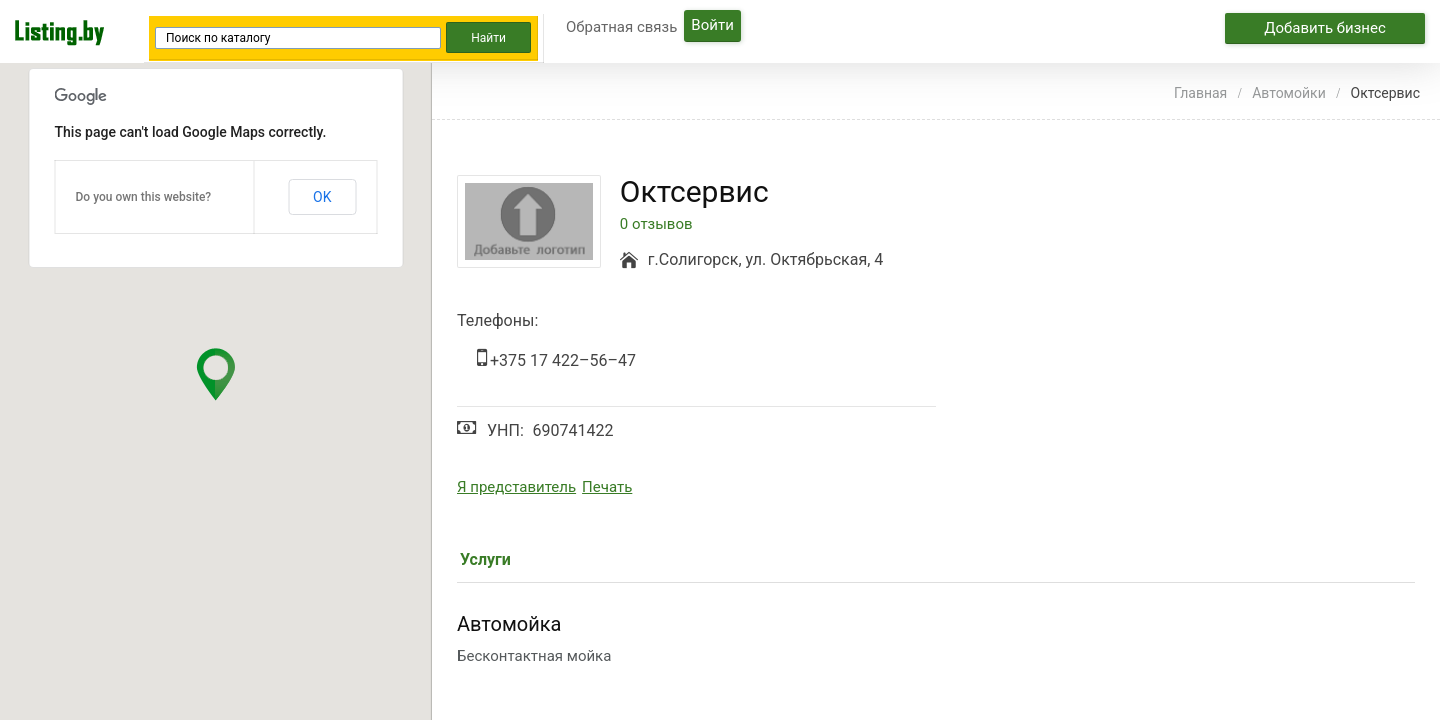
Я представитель (516, 487)
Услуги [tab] (485, 559)
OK (322, 197)
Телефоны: (497, 320)
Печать (607, 487)
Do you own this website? (144, 197)
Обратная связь (621, 27)
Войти (712, 25)
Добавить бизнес (1325, 28)
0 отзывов (656, 224)
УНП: (505, 430)
